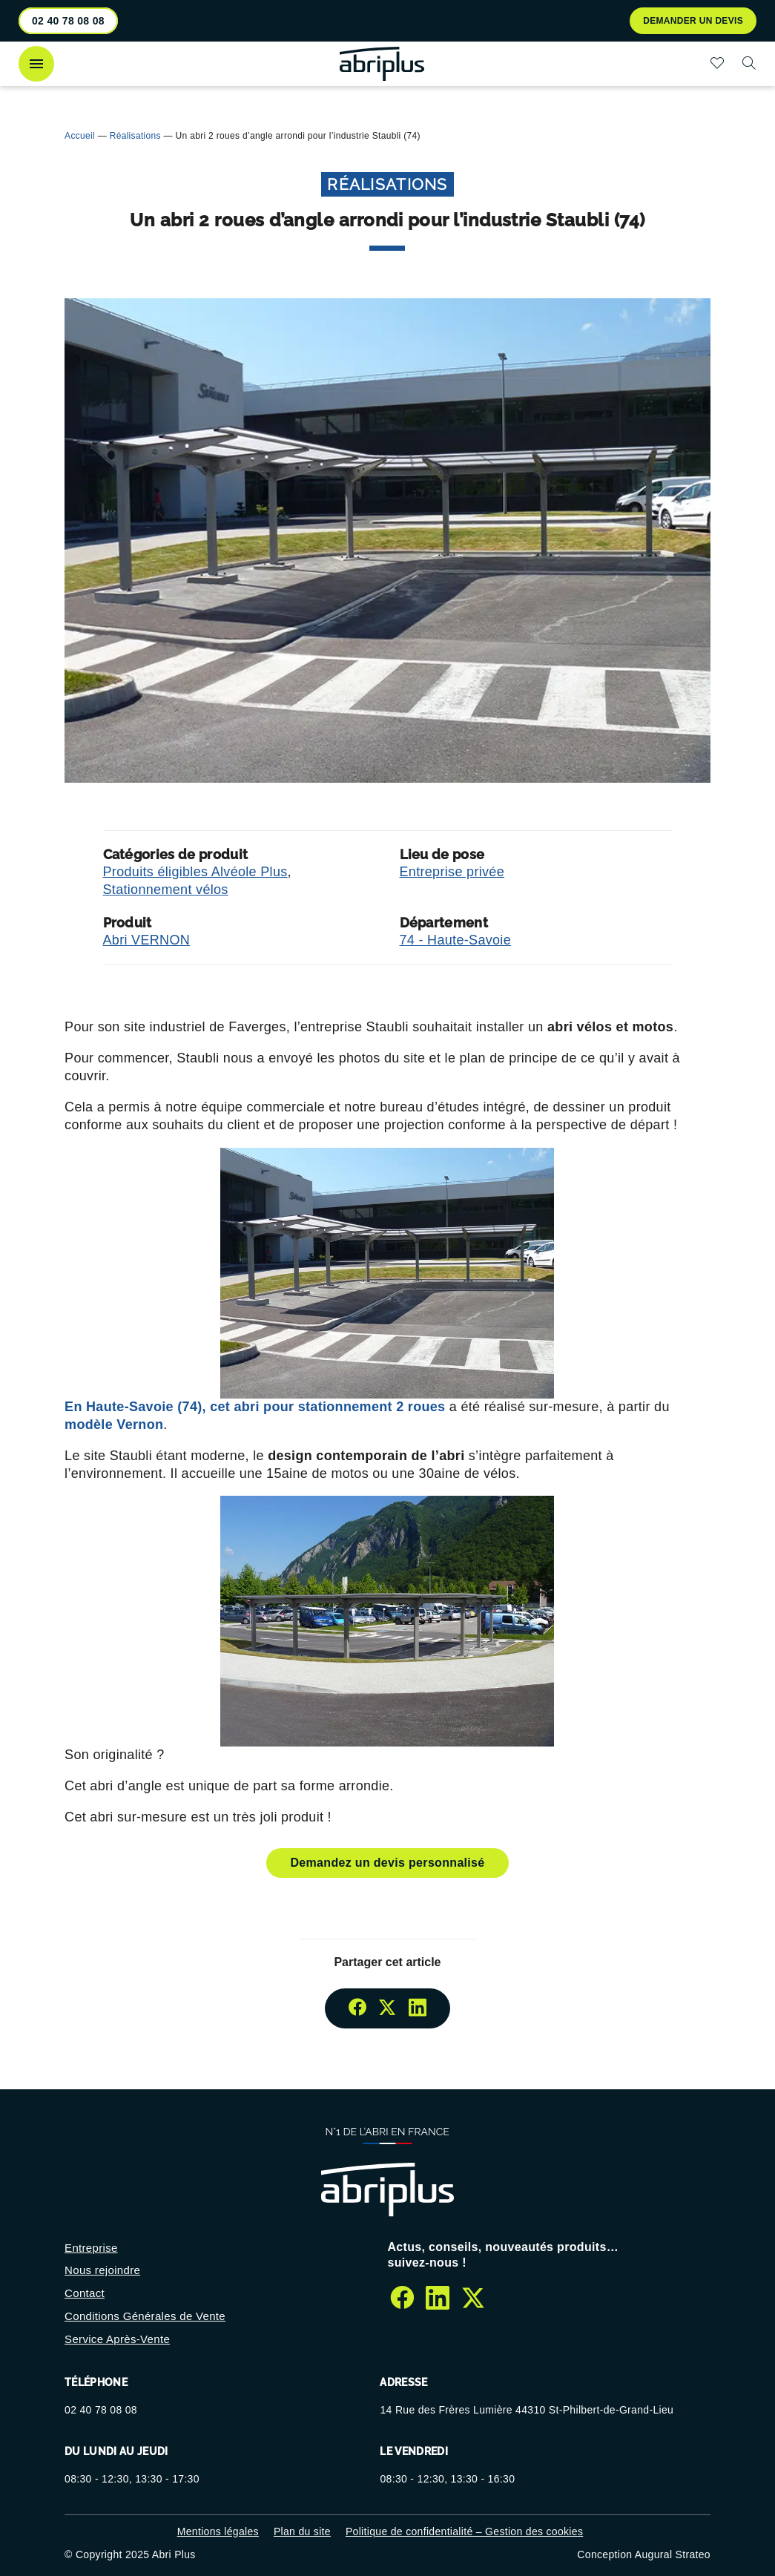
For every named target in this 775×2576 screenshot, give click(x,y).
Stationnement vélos (165, 889)
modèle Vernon (114, 1424)
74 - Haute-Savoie (456, 940)
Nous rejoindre (102, 2270)
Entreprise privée (452, 871)
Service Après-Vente (117, 2339)
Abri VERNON (147, 940)
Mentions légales (218, 2531)
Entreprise (91, 2247)
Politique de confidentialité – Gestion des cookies (464, 2531)
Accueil (80, 136)
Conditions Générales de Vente (145, 2316)
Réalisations (135, 136)
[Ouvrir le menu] (36, 64)
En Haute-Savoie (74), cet (255, 1406)
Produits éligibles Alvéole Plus (195, 871)
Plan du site (302, 2531)
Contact (85, 2293)
